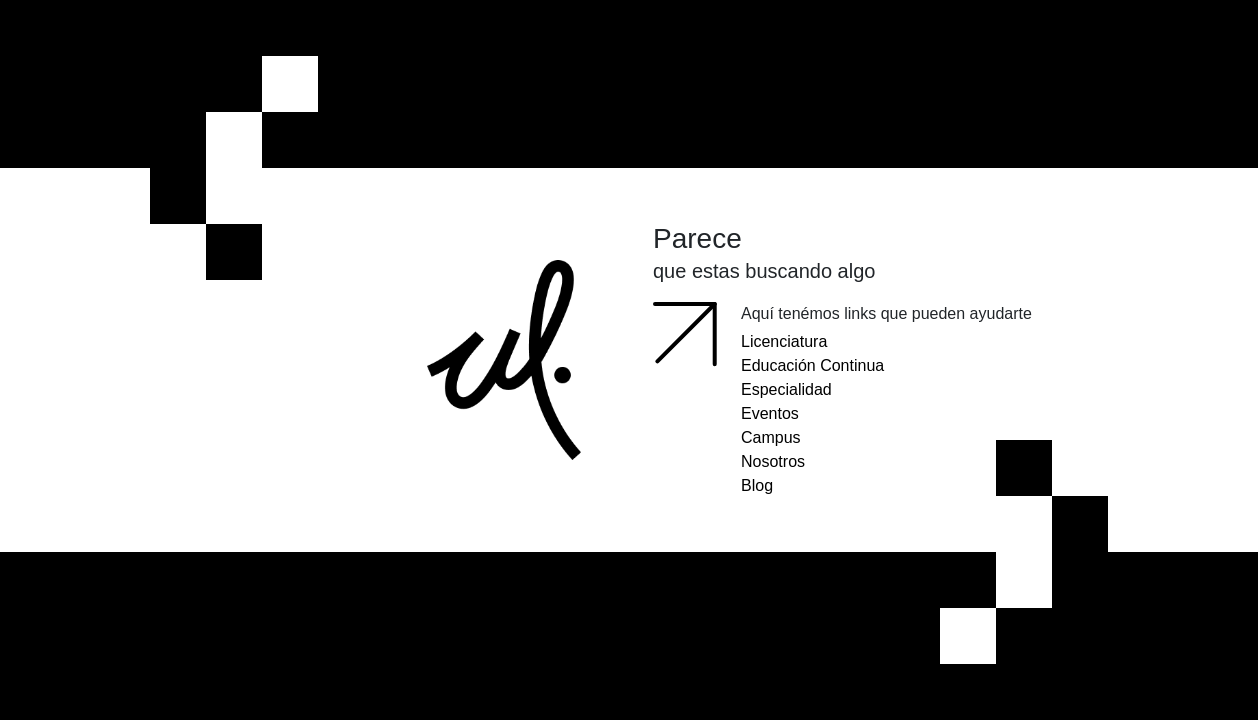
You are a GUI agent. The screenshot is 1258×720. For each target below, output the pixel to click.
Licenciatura (784, 341)
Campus (771, 437)
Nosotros (773, 461)
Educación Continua (812, 365)
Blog (757, 485)
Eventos (770, 413)
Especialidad (786, 389)
